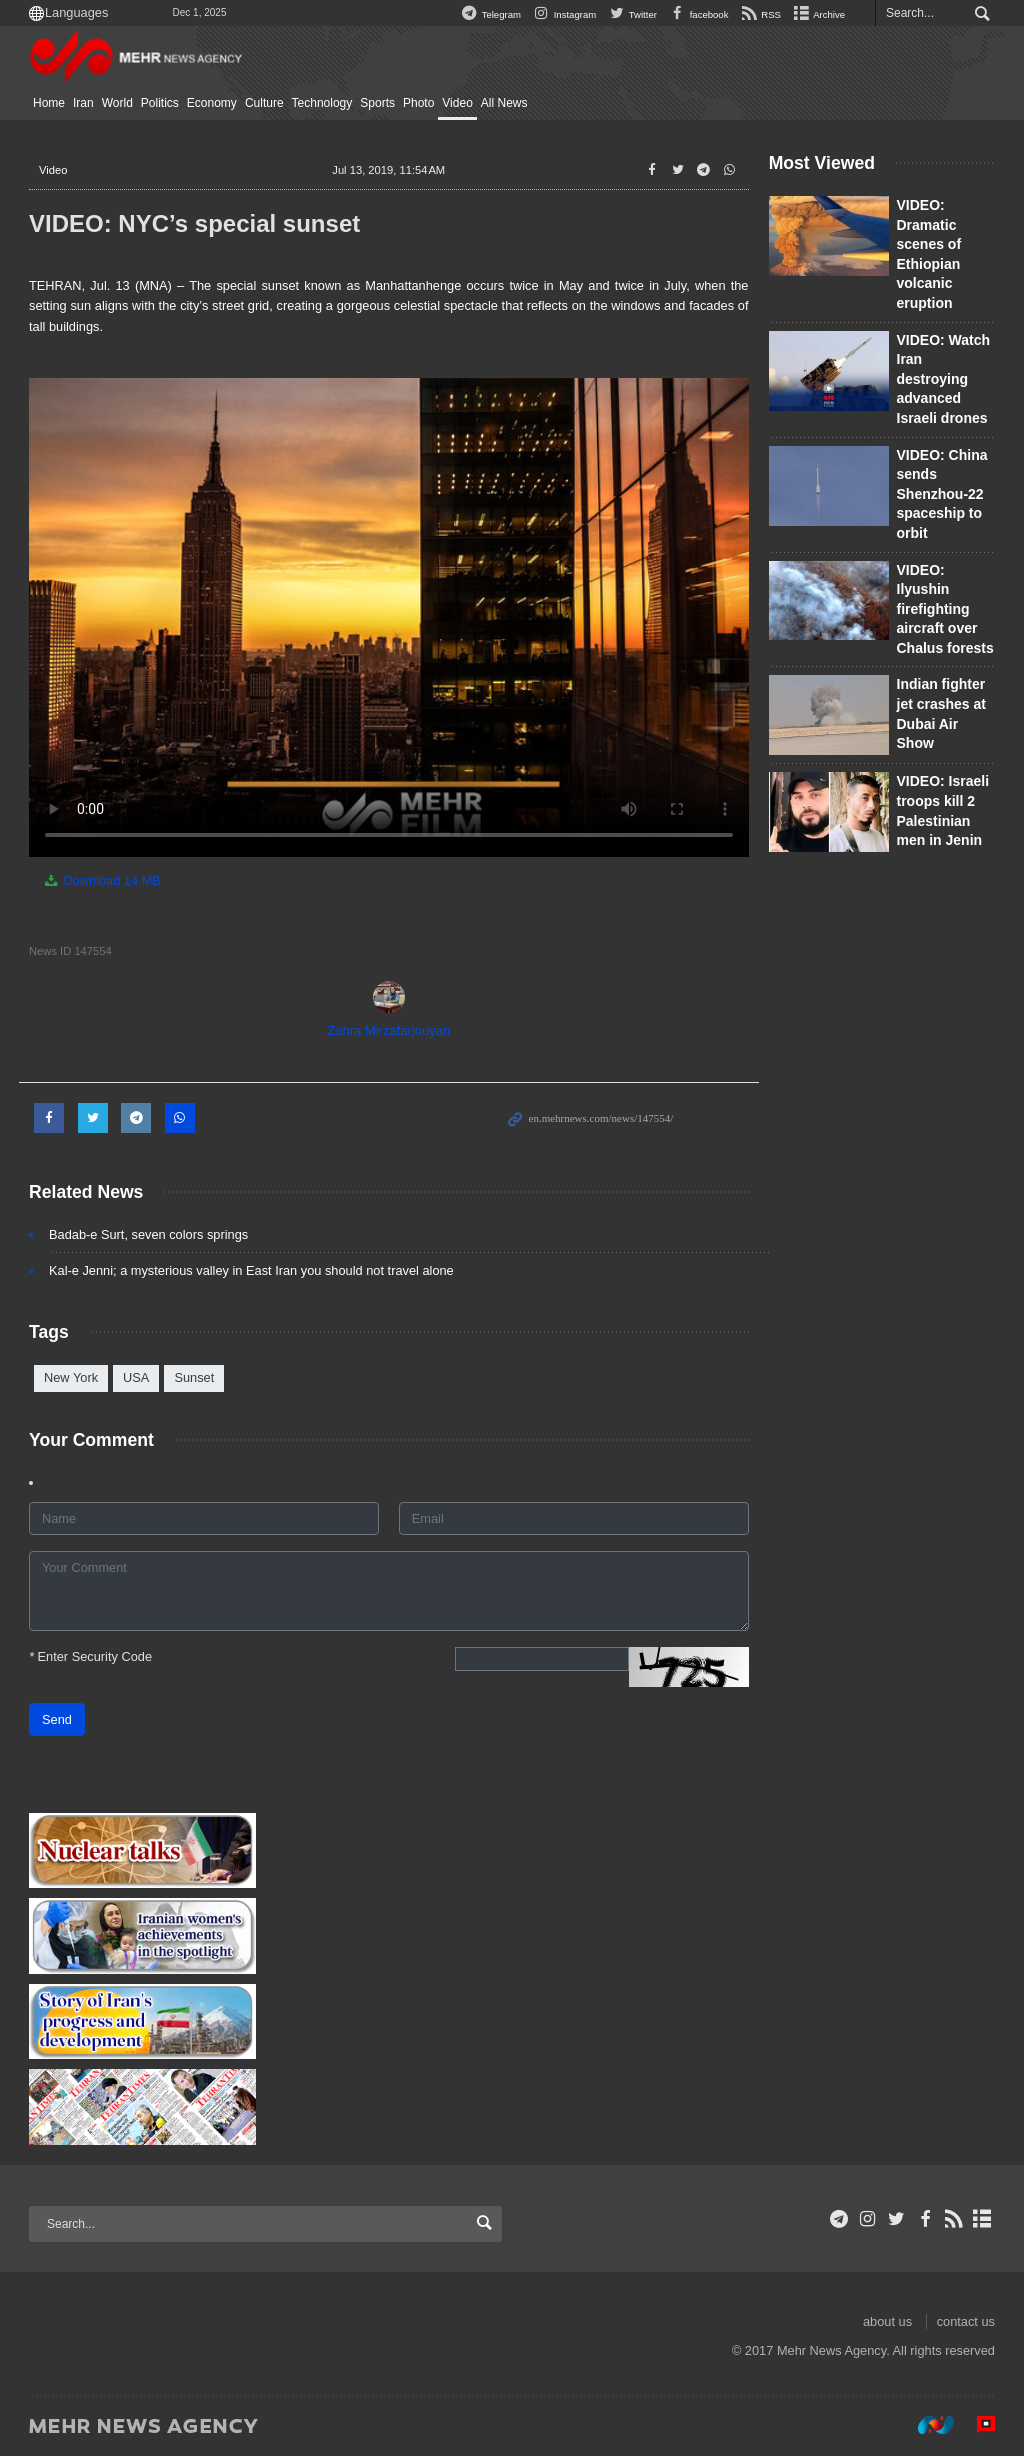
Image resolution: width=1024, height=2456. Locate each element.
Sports (377, 103)
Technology (322, 103)
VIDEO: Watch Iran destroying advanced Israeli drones (944, 379)
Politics (160, 103)
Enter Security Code (90, 1656)
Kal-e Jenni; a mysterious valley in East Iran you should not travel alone (251, 1270)
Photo (418, 103)
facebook (697, 14)
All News (504, 103)
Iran (83, 103)
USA (136, 1377)
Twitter (631, 14)
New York (71, 1377)
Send (57, 1719)
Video (457, 103)
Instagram (562, 14)
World (117, 103)
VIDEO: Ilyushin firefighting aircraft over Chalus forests (945, 609)
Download (101, 880)
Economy (212, 103)
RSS (759, 14)
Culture (264, 103)
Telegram (489, 14)
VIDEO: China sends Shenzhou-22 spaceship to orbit (942, 494)
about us (887, 2321)
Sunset (194, 1377)
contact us (966, 2321)
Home (49, 103)
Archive (818, 14)
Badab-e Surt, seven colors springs (148, 1234)
